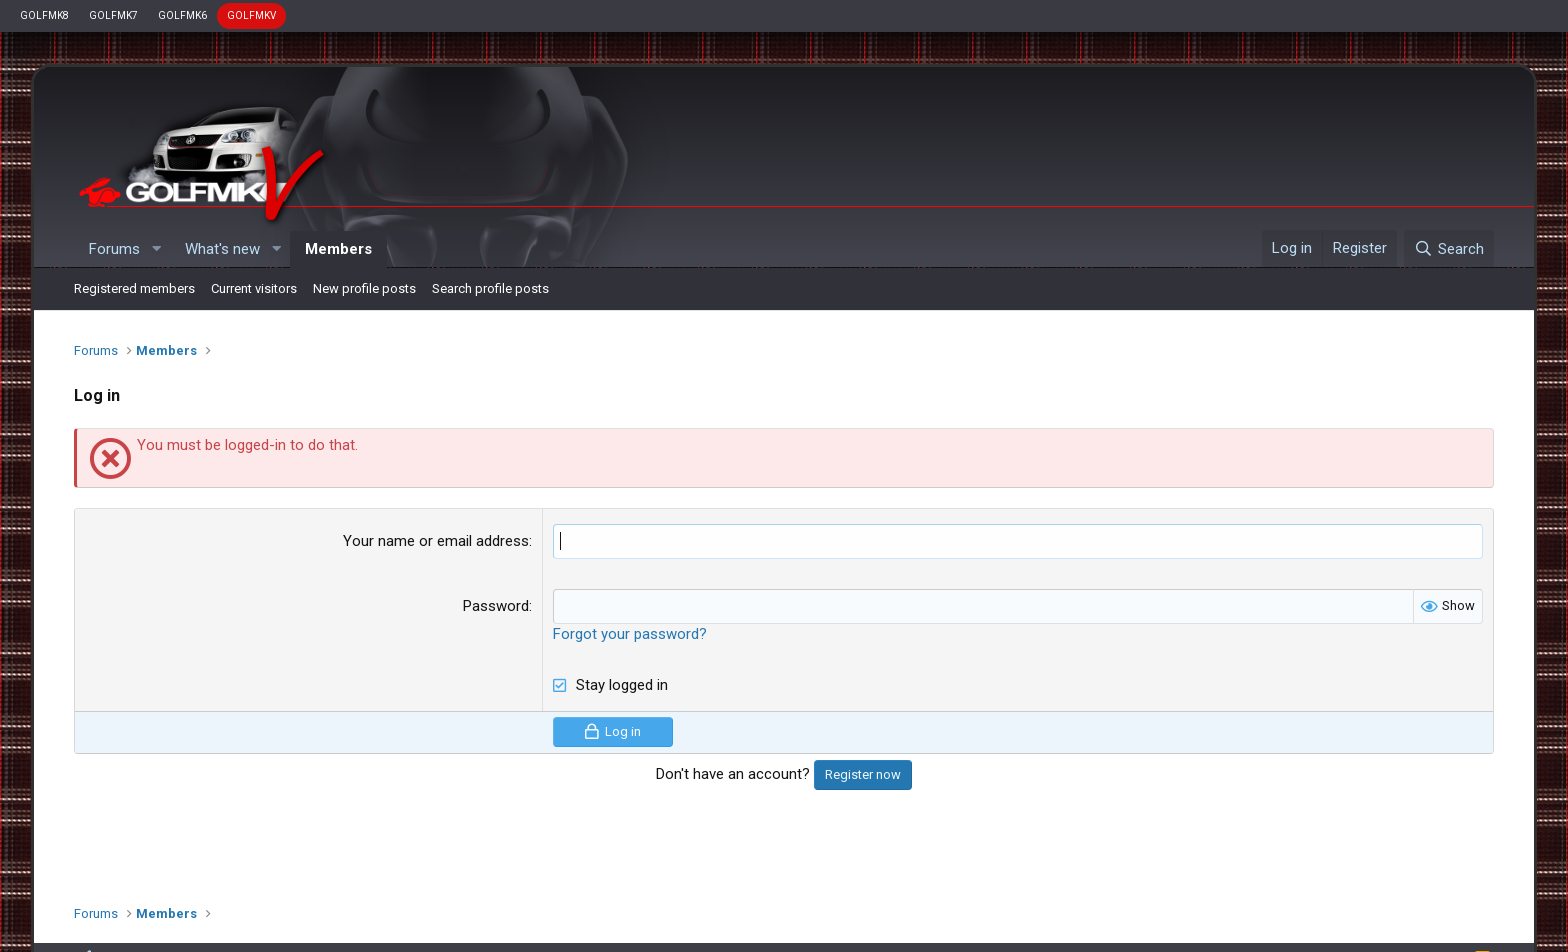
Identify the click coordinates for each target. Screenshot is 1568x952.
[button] (156, 249)
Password (496, 606)
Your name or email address (436, 541)
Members (338, 249)
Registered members (134, 288)
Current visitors (254, 288)
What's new (222, 249)
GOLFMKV (251, 15)
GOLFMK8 (44, 15)
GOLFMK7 (113, 15)
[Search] (1448, 249)
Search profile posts (490, 288)
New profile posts (364, 288)
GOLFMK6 (182, 15)
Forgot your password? (630, 634)
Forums (114, 249)
